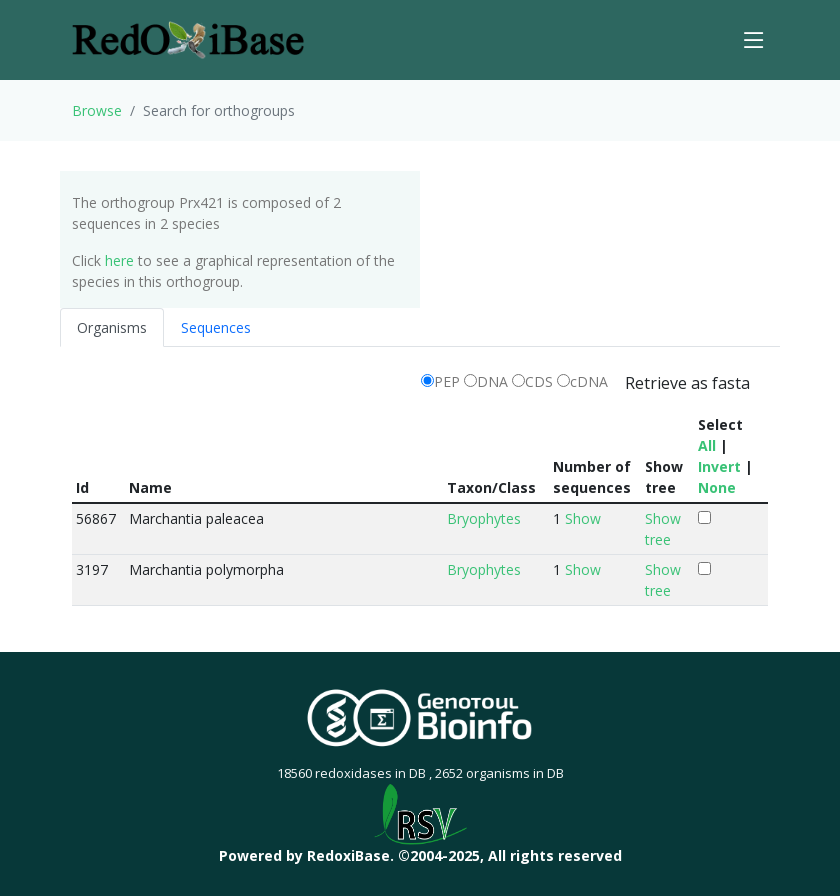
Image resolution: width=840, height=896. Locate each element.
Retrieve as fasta (687, 383)
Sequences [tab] (216, 327)
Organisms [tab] (112, 327)
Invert (719, 466)
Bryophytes (484, 518)
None (717, 487)
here (119, 260)
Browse (97, 110)
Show (583, 518)
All (707, 445)
